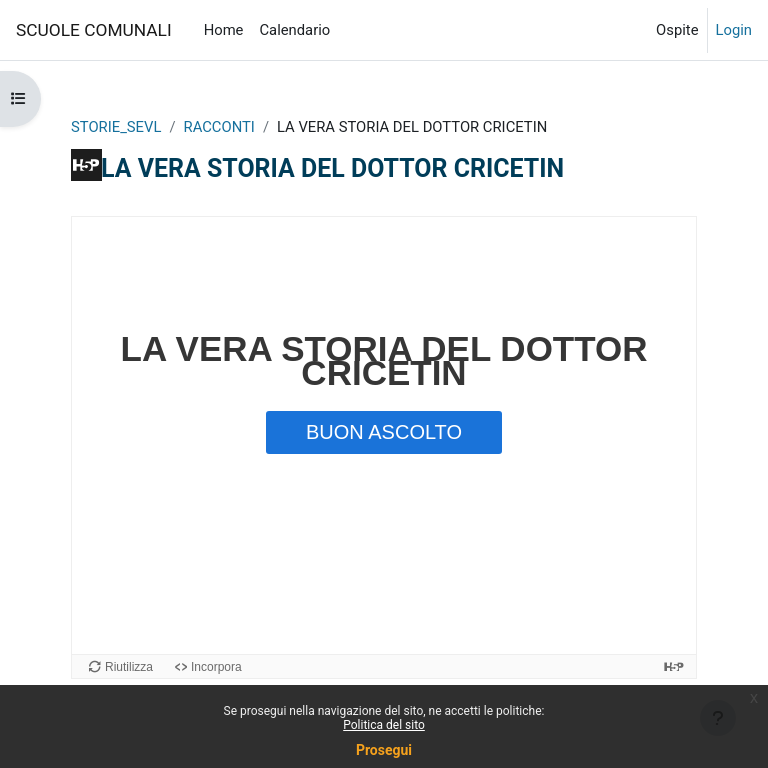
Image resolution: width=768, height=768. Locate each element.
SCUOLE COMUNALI (94, 30)
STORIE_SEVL (116, 127)
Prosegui (384, 750)
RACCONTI (219, 127)
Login (734, 30)
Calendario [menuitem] (294, 30)
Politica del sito (384, 725)
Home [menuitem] (224, 30)
